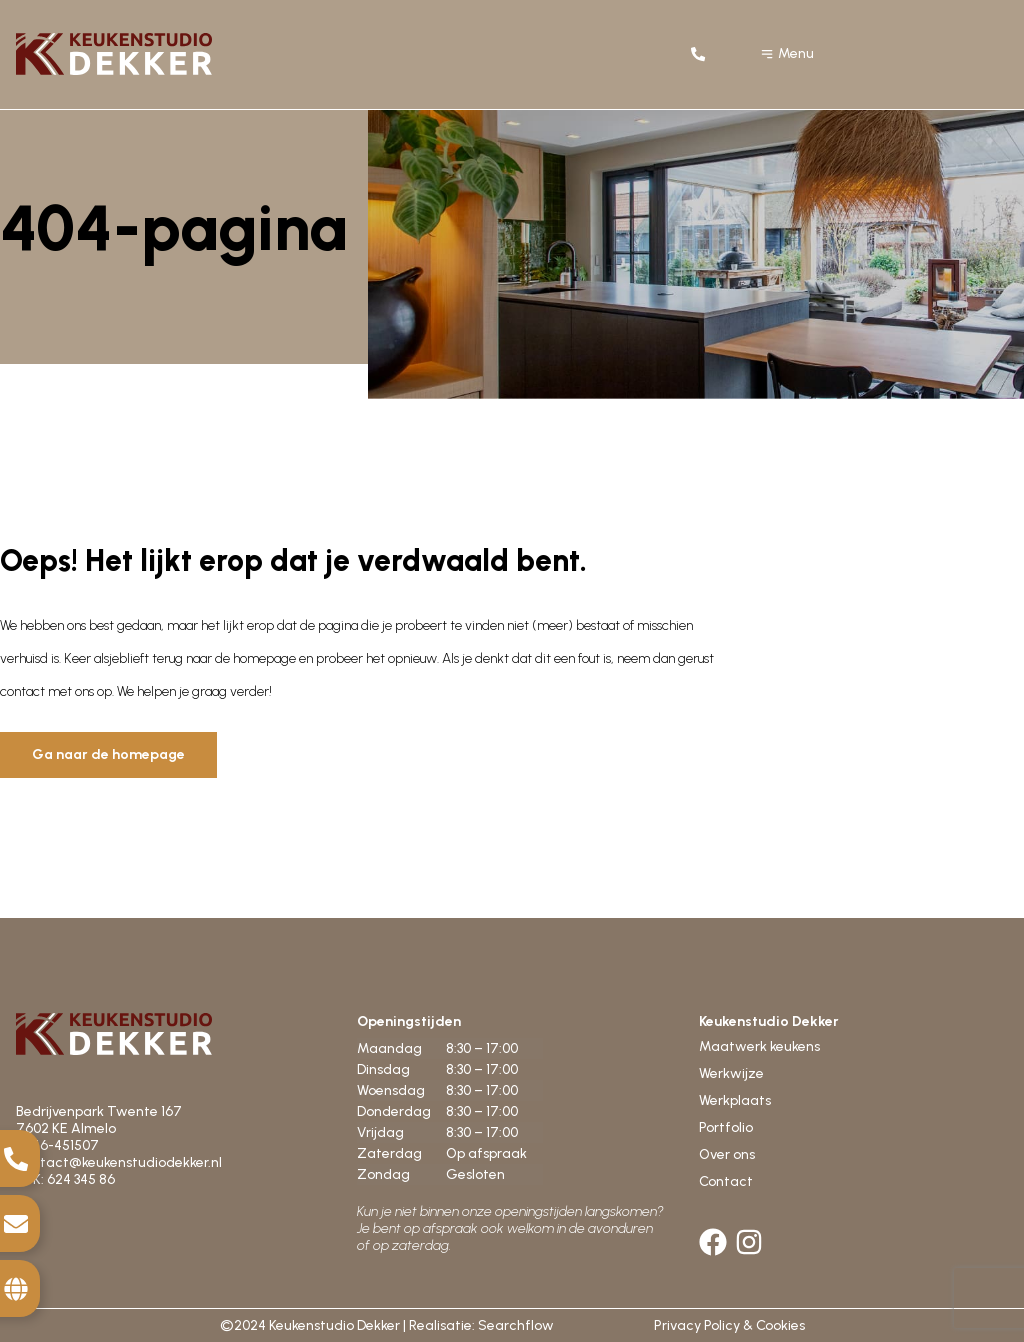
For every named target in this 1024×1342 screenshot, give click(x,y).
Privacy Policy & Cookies (729, 1325)
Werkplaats (735, 1100)
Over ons (727, 1154)
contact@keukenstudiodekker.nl (119, 1162)
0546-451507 (59, 1145)
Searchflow (516, 1325)
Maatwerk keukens (759, 1046)
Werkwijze (731, 1073)
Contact (726, 1181)
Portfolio (726, 1127)
